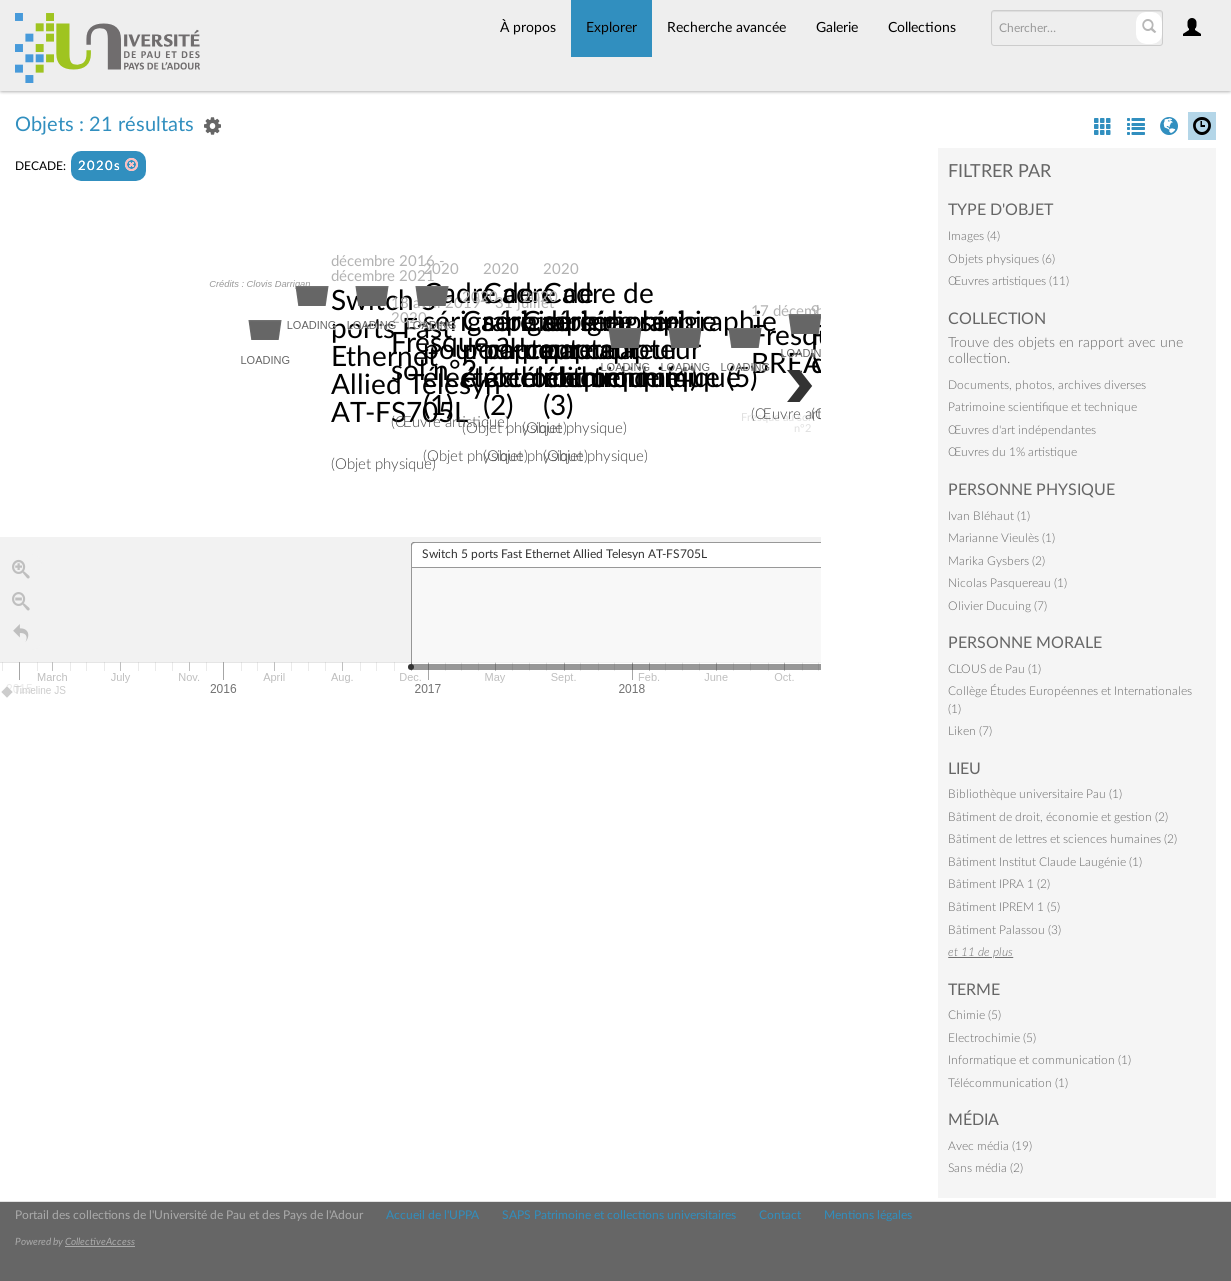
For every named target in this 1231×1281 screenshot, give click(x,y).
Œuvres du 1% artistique (1012, 452)
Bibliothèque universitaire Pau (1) (1035, 794)
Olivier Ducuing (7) (997, 606)
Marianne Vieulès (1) (1001, 538)
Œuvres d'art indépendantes (1022, 430)
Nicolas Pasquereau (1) (1007, 583)
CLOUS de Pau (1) (994, 669)
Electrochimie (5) (992, 1038)
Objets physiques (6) (1001, 259)
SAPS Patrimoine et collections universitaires (619, 1215)
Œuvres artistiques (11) (1008, 281)
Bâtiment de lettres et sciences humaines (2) (1062, 839)
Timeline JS (34, 691)
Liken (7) (970, 731)
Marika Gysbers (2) (996, 561)
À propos (528, 28)
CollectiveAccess (100, 1242)
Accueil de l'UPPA (432, 1215)
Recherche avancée (726, 28)
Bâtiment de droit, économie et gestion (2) (1058, 817)
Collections (922, 28)
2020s (108, 165)
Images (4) (974, 236)
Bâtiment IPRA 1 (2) (999, 884)
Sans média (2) (985, 1168)
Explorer (611, 28)
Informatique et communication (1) (1039, 1060)
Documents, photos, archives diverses (1047, 385)
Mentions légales (868, 1215)
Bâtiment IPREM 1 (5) (1004, 907)
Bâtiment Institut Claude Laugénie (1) (1045, 862)
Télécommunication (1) (1008, 1083)
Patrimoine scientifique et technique (1042, 407)
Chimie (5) (974, 1015)
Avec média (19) (990, 1146)
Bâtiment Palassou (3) (1004, 930)
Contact (780, 1215)
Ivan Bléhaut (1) (989, 516)
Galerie (837, 28)
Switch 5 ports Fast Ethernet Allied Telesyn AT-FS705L (416, 358)
